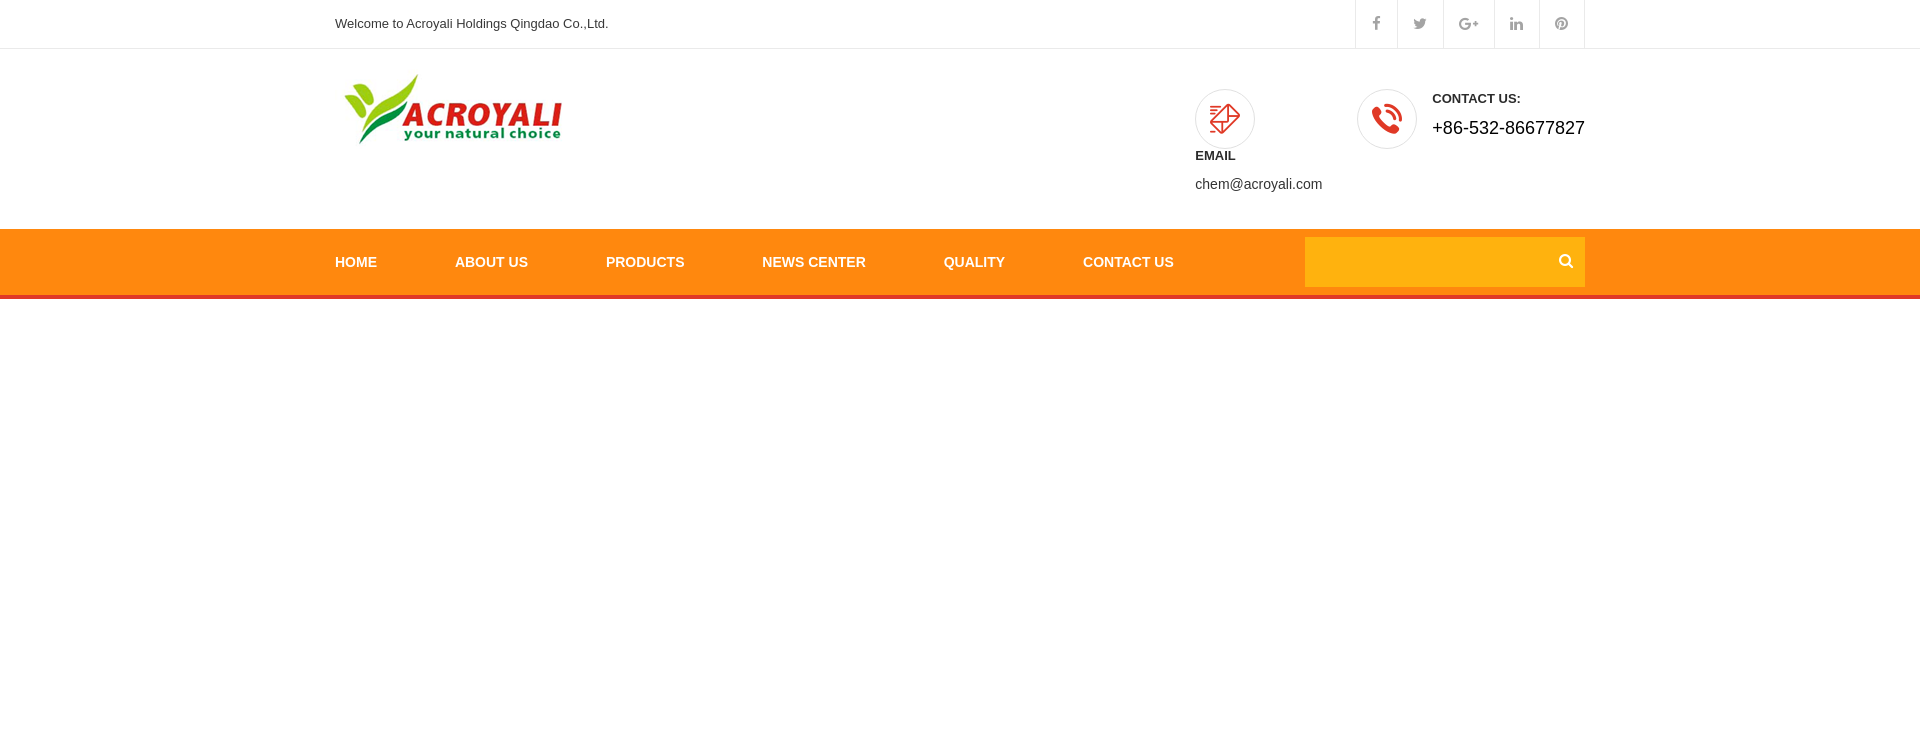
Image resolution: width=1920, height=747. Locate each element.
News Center (813, 210)
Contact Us (1128, 210)
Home (356, 210)
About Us (491, 210)
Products (645, 210)
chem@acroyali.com (1258, 128)
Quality (974, 210)
